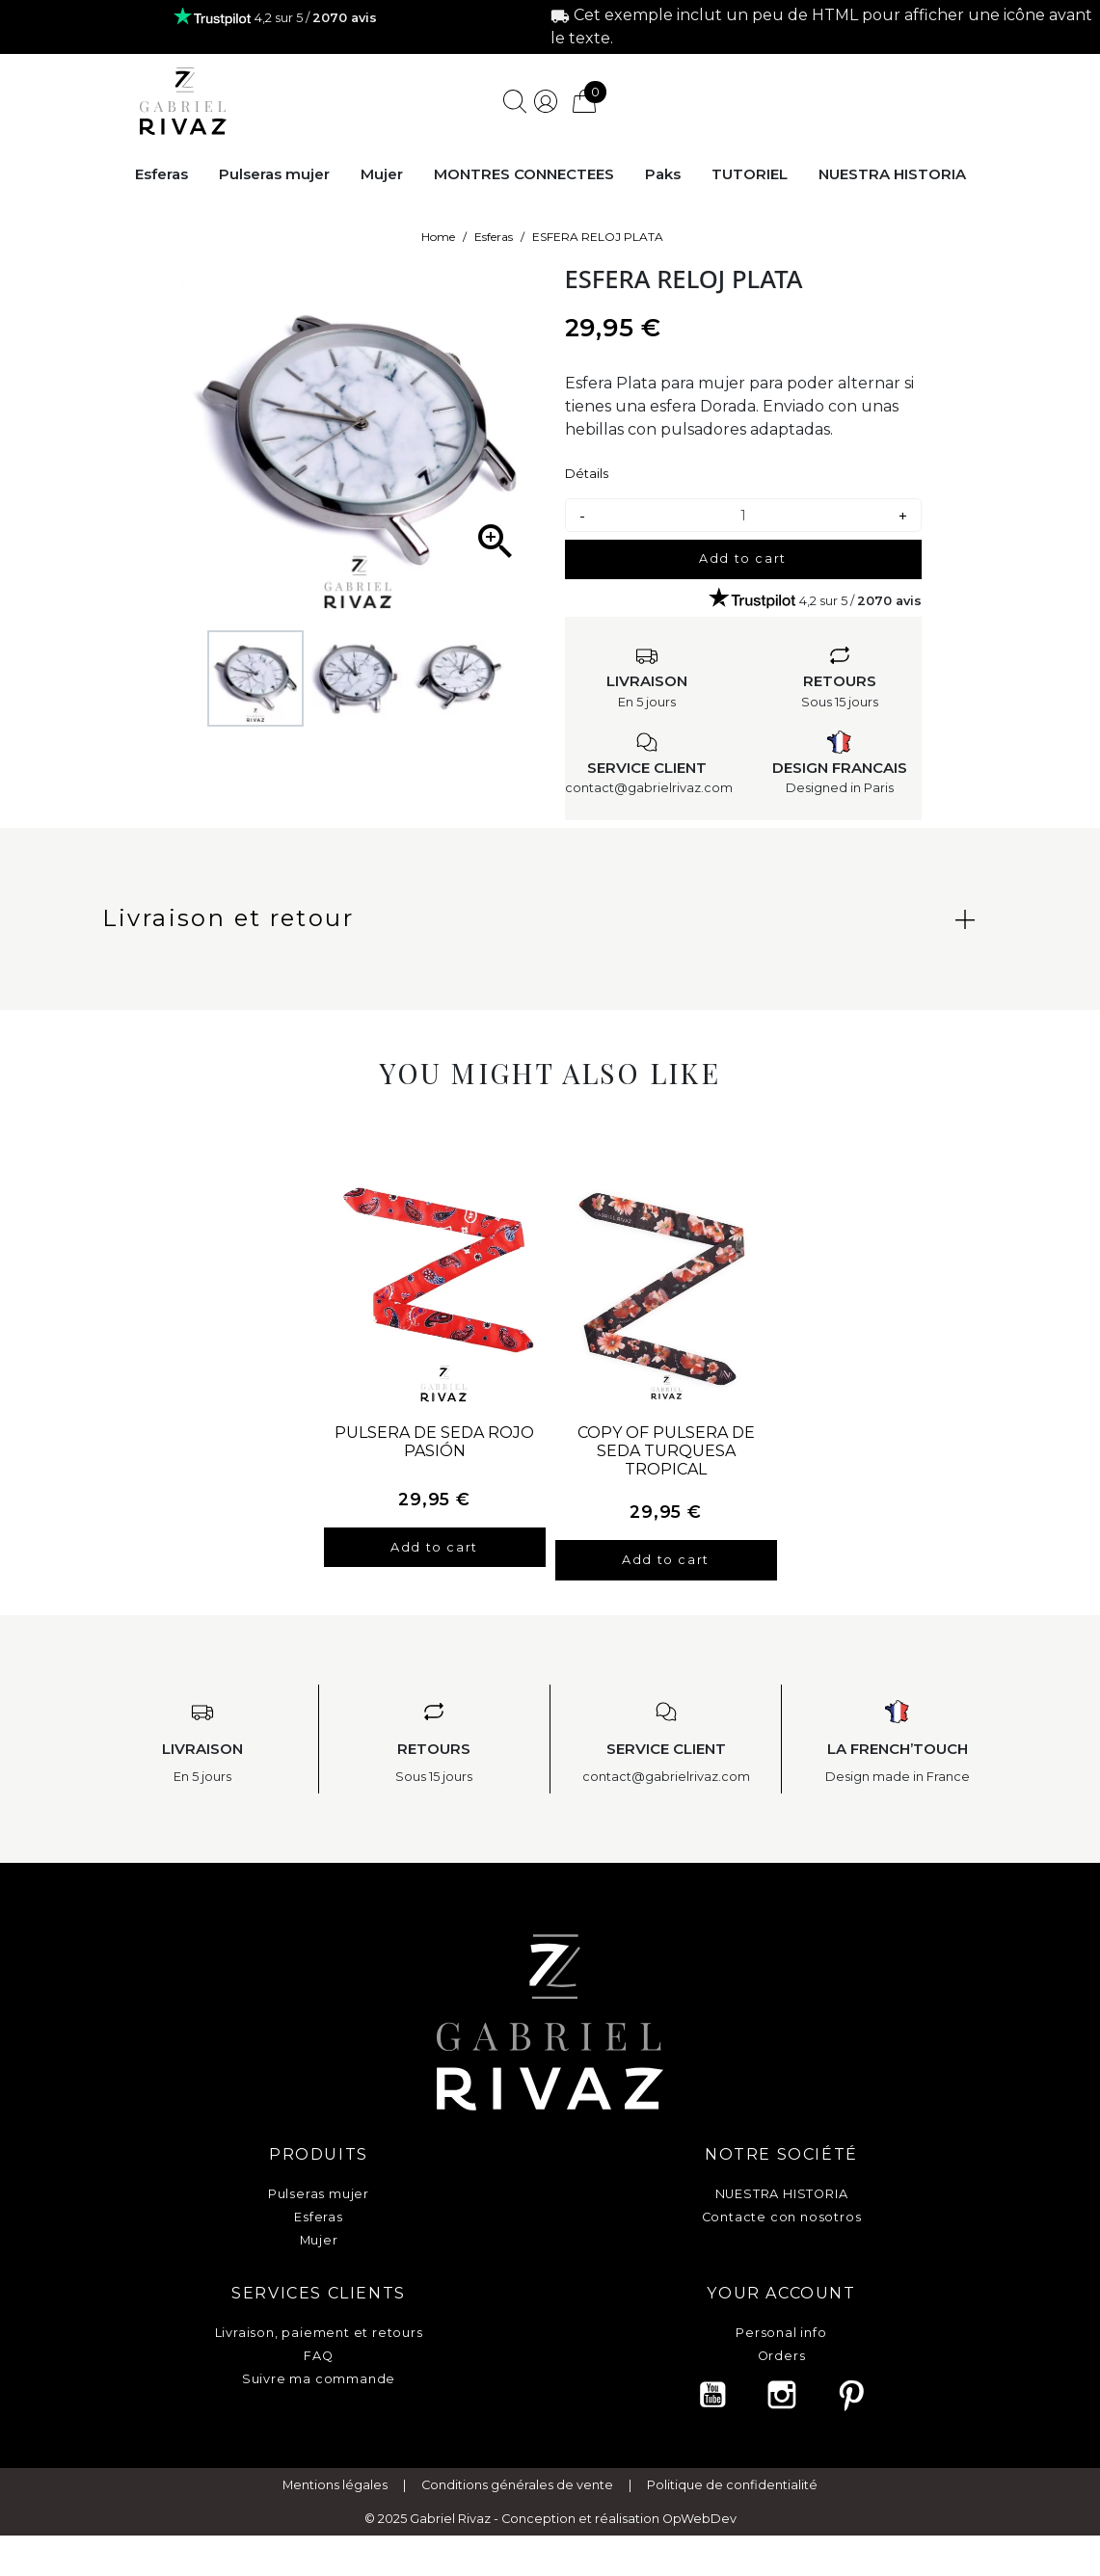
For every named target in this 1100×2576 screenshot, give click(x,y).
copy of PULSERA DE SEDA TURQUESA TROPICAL (666, 1450)
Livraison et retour (228, 918)
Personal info (781, 2332)
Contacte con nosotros (782, 2217)
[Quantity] (743, 515)
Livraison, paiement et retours (319, 2332)
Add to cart (743, 558)
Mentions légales (335, 2515)
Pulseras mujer (318, 2194)
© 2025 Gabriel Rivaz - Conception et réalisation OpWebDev (550, 2548)
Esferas (318, 2217)
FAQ (318, 2356)
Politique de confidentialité (732, 2515)
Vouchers (781, 2379)
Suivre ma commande (318, 2379)
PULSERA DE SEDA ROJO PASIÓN (434, 1441)
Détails (586, 473)
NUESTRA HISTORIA (781, 2194)
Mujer (319, 2240)
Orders (782, 2356)
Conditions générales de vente (517, 2515)
